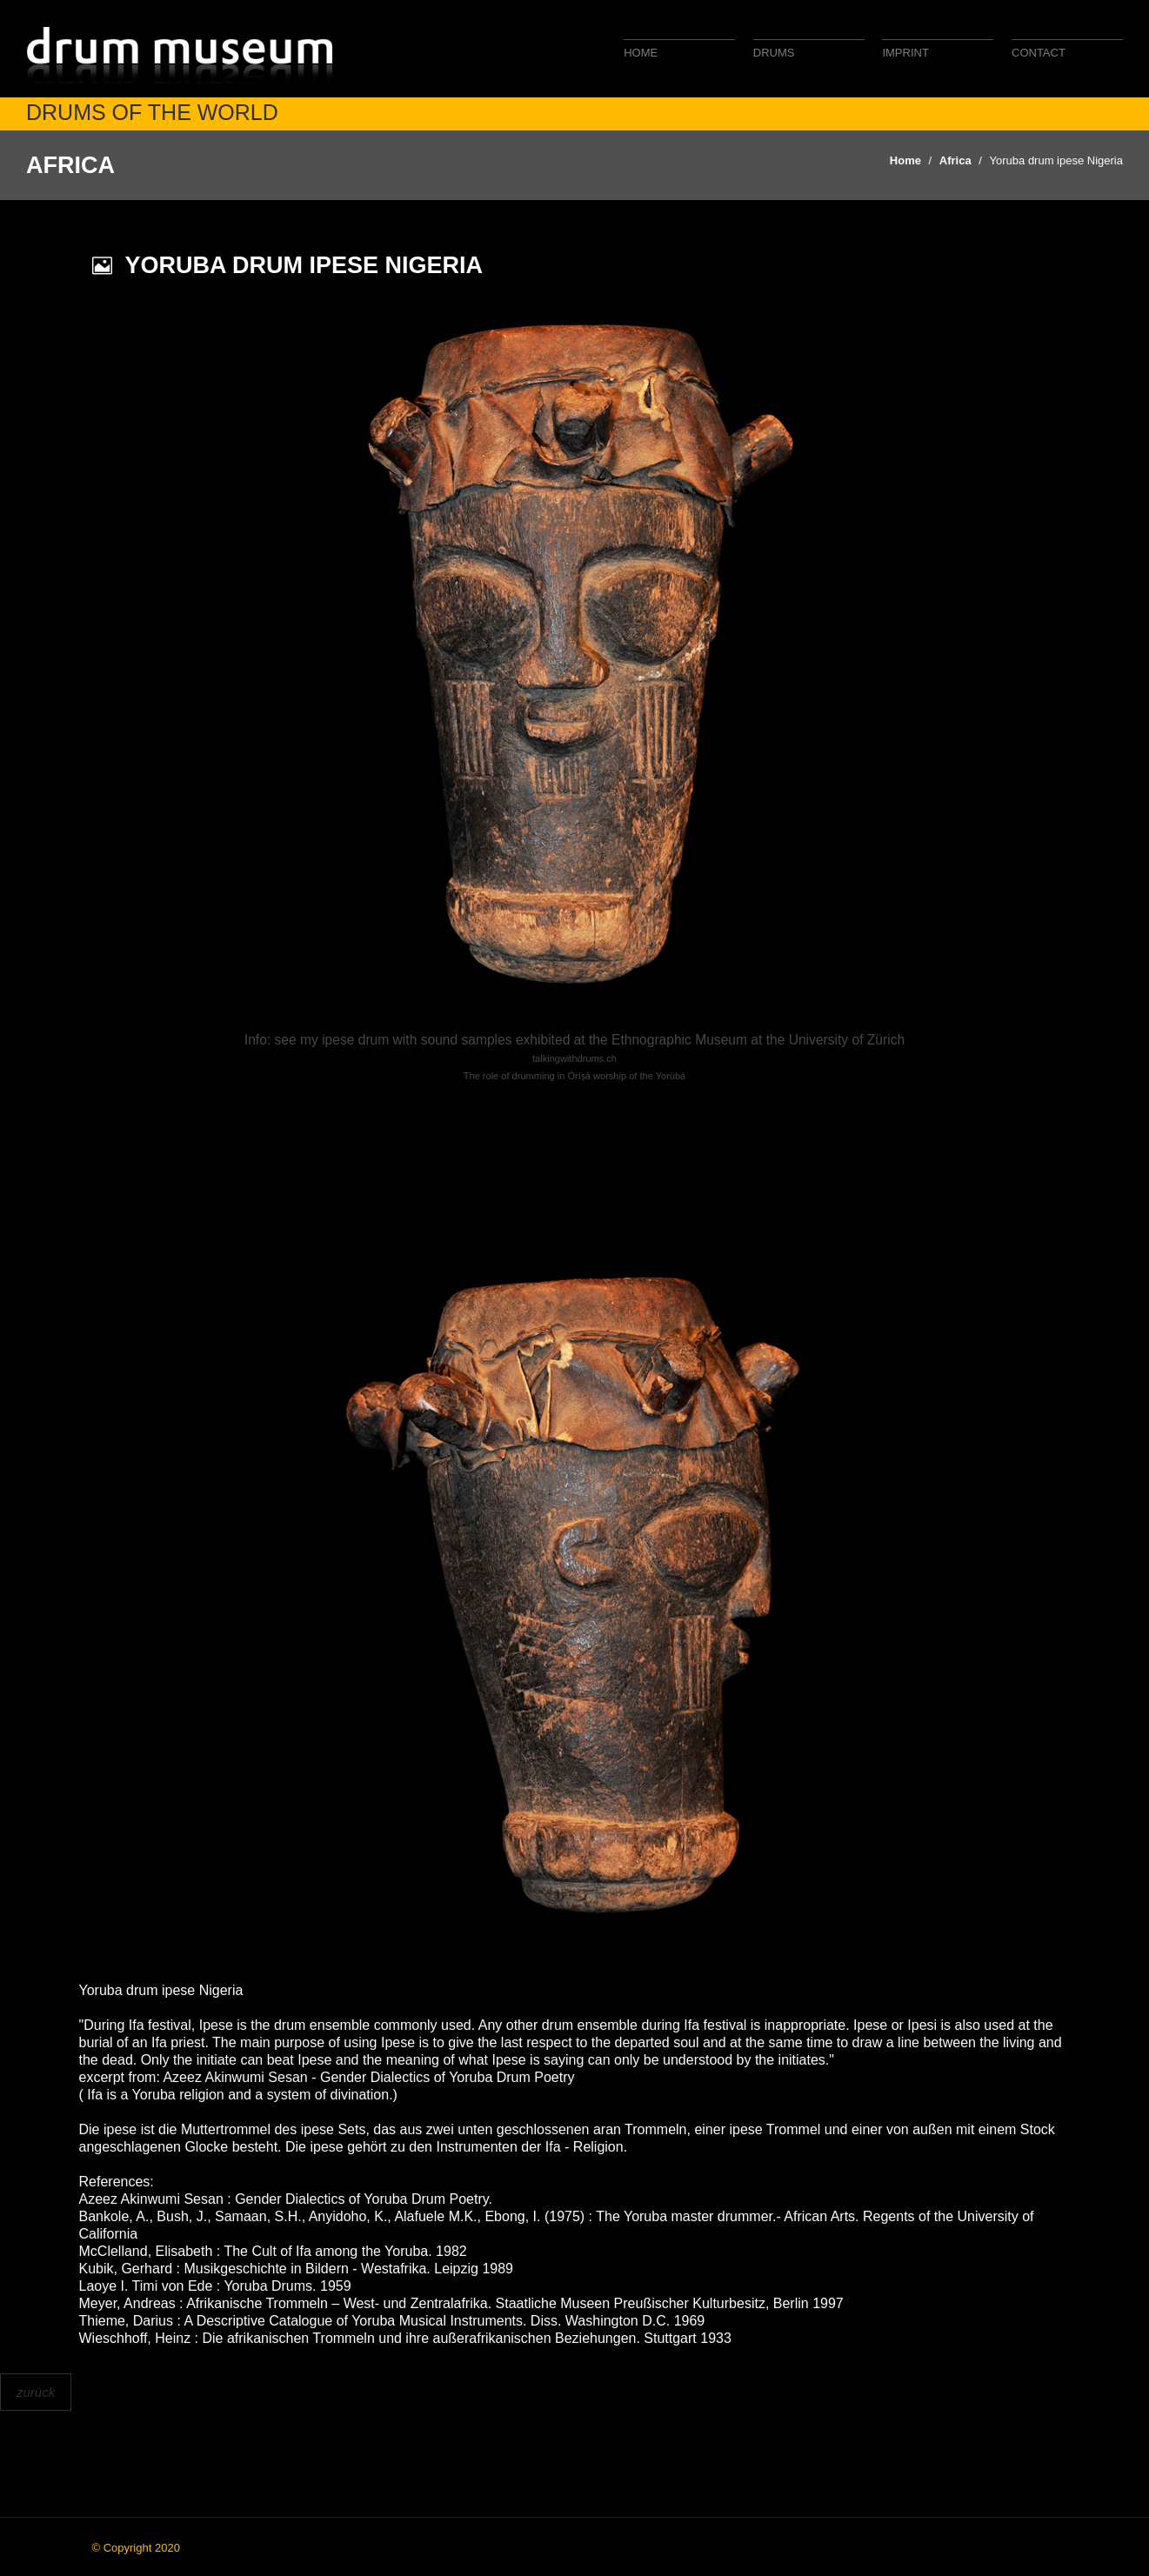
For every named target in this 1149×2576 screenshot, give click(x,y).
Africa (955, 160)
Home (641, 52)
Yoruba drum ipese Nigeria (1056, 160)
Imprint (905, 52)
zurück (36, 2392)
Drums (774, 52)
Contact (1038, 52)
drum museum (182, 54)
